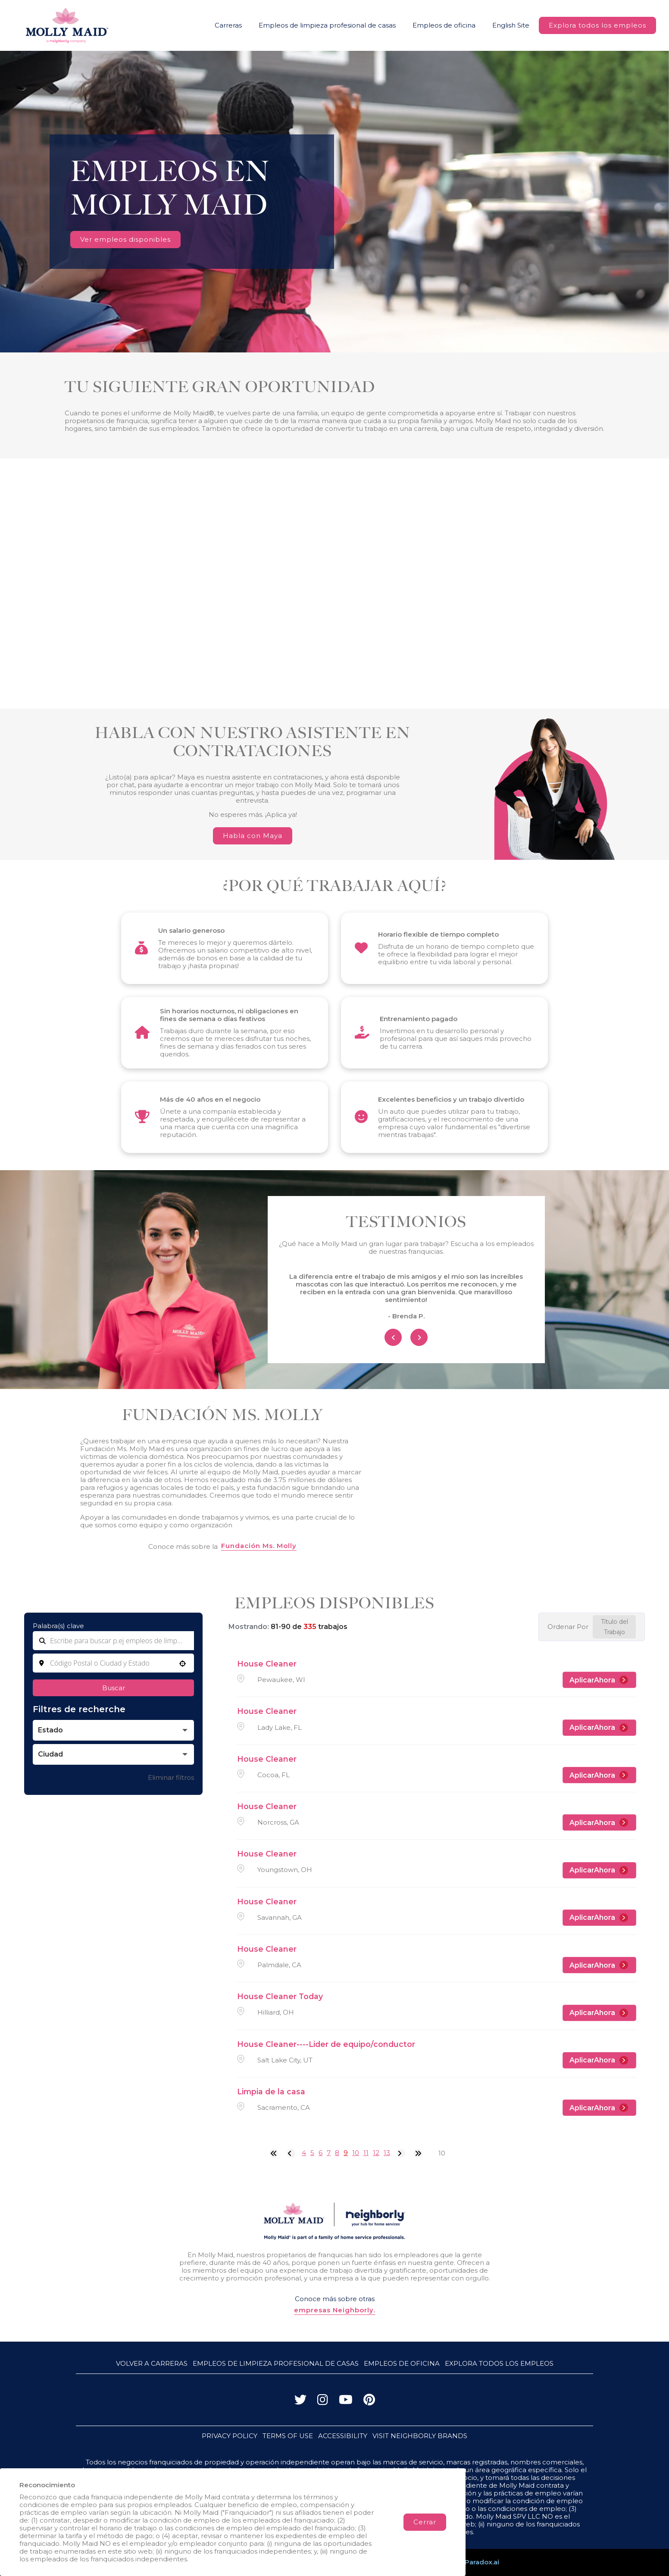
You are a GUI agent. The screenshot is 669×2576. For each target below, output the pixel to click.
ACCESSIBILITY (342, 2436)
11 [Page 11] (366, 2153)
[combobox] (113, 1663)
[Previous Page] (291, 2153)
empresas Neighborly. (334, 2310)
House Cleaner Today (280, 1996)
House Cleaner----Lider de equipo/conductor (326, 2044)
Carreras (228, 25)
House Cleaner (267, 1663)
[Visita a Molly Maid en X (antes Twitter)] (300, 2402)
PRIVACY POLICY (229, 2436)
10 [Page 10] (355, 2153)
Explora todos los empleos (597, 25)
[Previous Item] (393, 1337)
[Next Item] (419, 1337)
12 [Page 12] (376, 2153)
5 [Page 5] (312, 2153)
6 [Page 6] (320, 2153)
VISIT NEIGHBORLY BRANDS (419, 2436)
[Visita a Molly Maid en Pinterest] (369, 2402)
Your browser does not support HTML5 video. (334, 201)
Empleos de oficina (444, 25)
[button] (182, 1663)
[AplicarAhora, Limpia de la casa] (599, 2107)
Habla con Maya (252, 836)
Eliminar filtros (171, 1777)
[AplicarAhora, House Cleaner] (599, 1680)
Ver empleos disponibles (125, 239)
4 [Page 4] (304, 2153)
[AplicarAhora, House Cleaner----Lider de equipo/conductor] (599, 2060)
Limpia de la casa (271, 2091)
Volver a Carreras (152, 2363)
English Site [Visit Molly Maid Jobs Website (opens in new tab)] (510, 25)
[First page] (273, 2153)
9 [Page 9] (346, 2153)
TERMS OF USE (288, 2436)
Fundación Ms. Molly (259, 1546)
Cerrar (424, 2522)
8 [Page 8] (337, 2153)
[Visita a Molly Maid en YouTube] (345, 2402)
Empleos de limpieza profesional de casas (327, 25)
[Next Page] (401, 2153)
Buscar (113, 1688)
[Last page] (418, 2153)
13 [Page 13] (387, 2153)
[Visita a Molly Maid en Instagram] (322, 2402)
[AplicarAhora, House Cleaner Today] (599, 2013)
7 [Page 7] (329, 2153)
